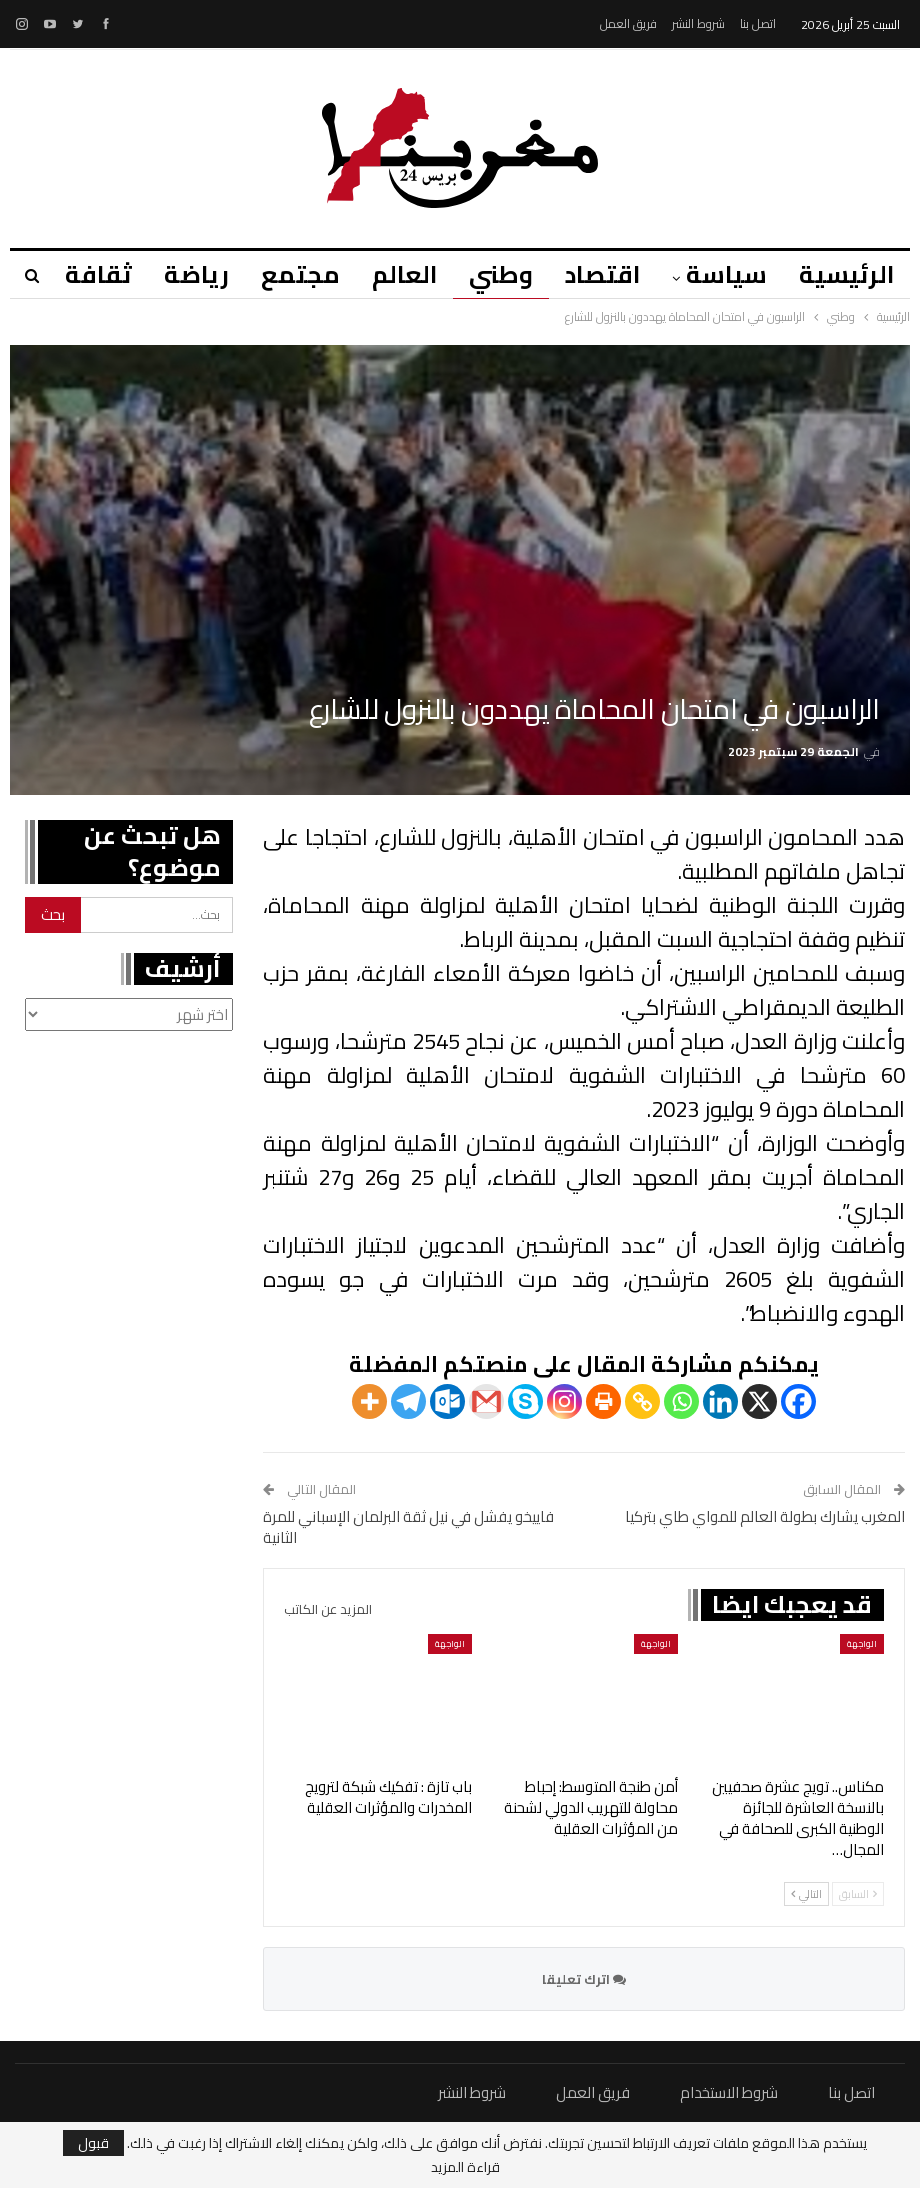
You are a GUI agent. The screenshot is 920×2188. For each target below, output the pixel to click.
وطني (492, 274)
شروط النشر (698, 23)
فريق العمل (628, 23)
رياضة (178, 274)
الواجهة (862, 1643)
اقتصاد (596, 274)
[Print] (603, 1401)
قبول (93, 2143)
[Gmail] (486, 1401)
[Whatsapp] (681, 1401)
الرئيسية (846, 274)
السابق (858, 1894)
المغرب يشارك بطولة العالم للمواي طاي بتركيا (765, 1516)
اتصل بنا (758, 23)
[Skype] (525, 1401)
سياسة (723, 274)
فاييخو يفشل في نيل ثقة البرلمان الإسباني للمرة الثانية (408, 1527)
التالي (806, 1894)
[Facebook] (798, 1401)
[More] (369, 1401)
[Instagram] (564, 1401)
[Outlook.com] (447, 1401)
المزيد (77, 274)
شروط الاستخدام (729, 2092)
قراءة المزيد (465, 2167)
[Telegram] (408, 1401)
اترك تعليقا (584, 1979)
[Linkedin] (720, 1401)
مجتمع (285, 274)
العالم (392, 274)
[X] (759, 1401)
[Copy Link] (642, 1401)
